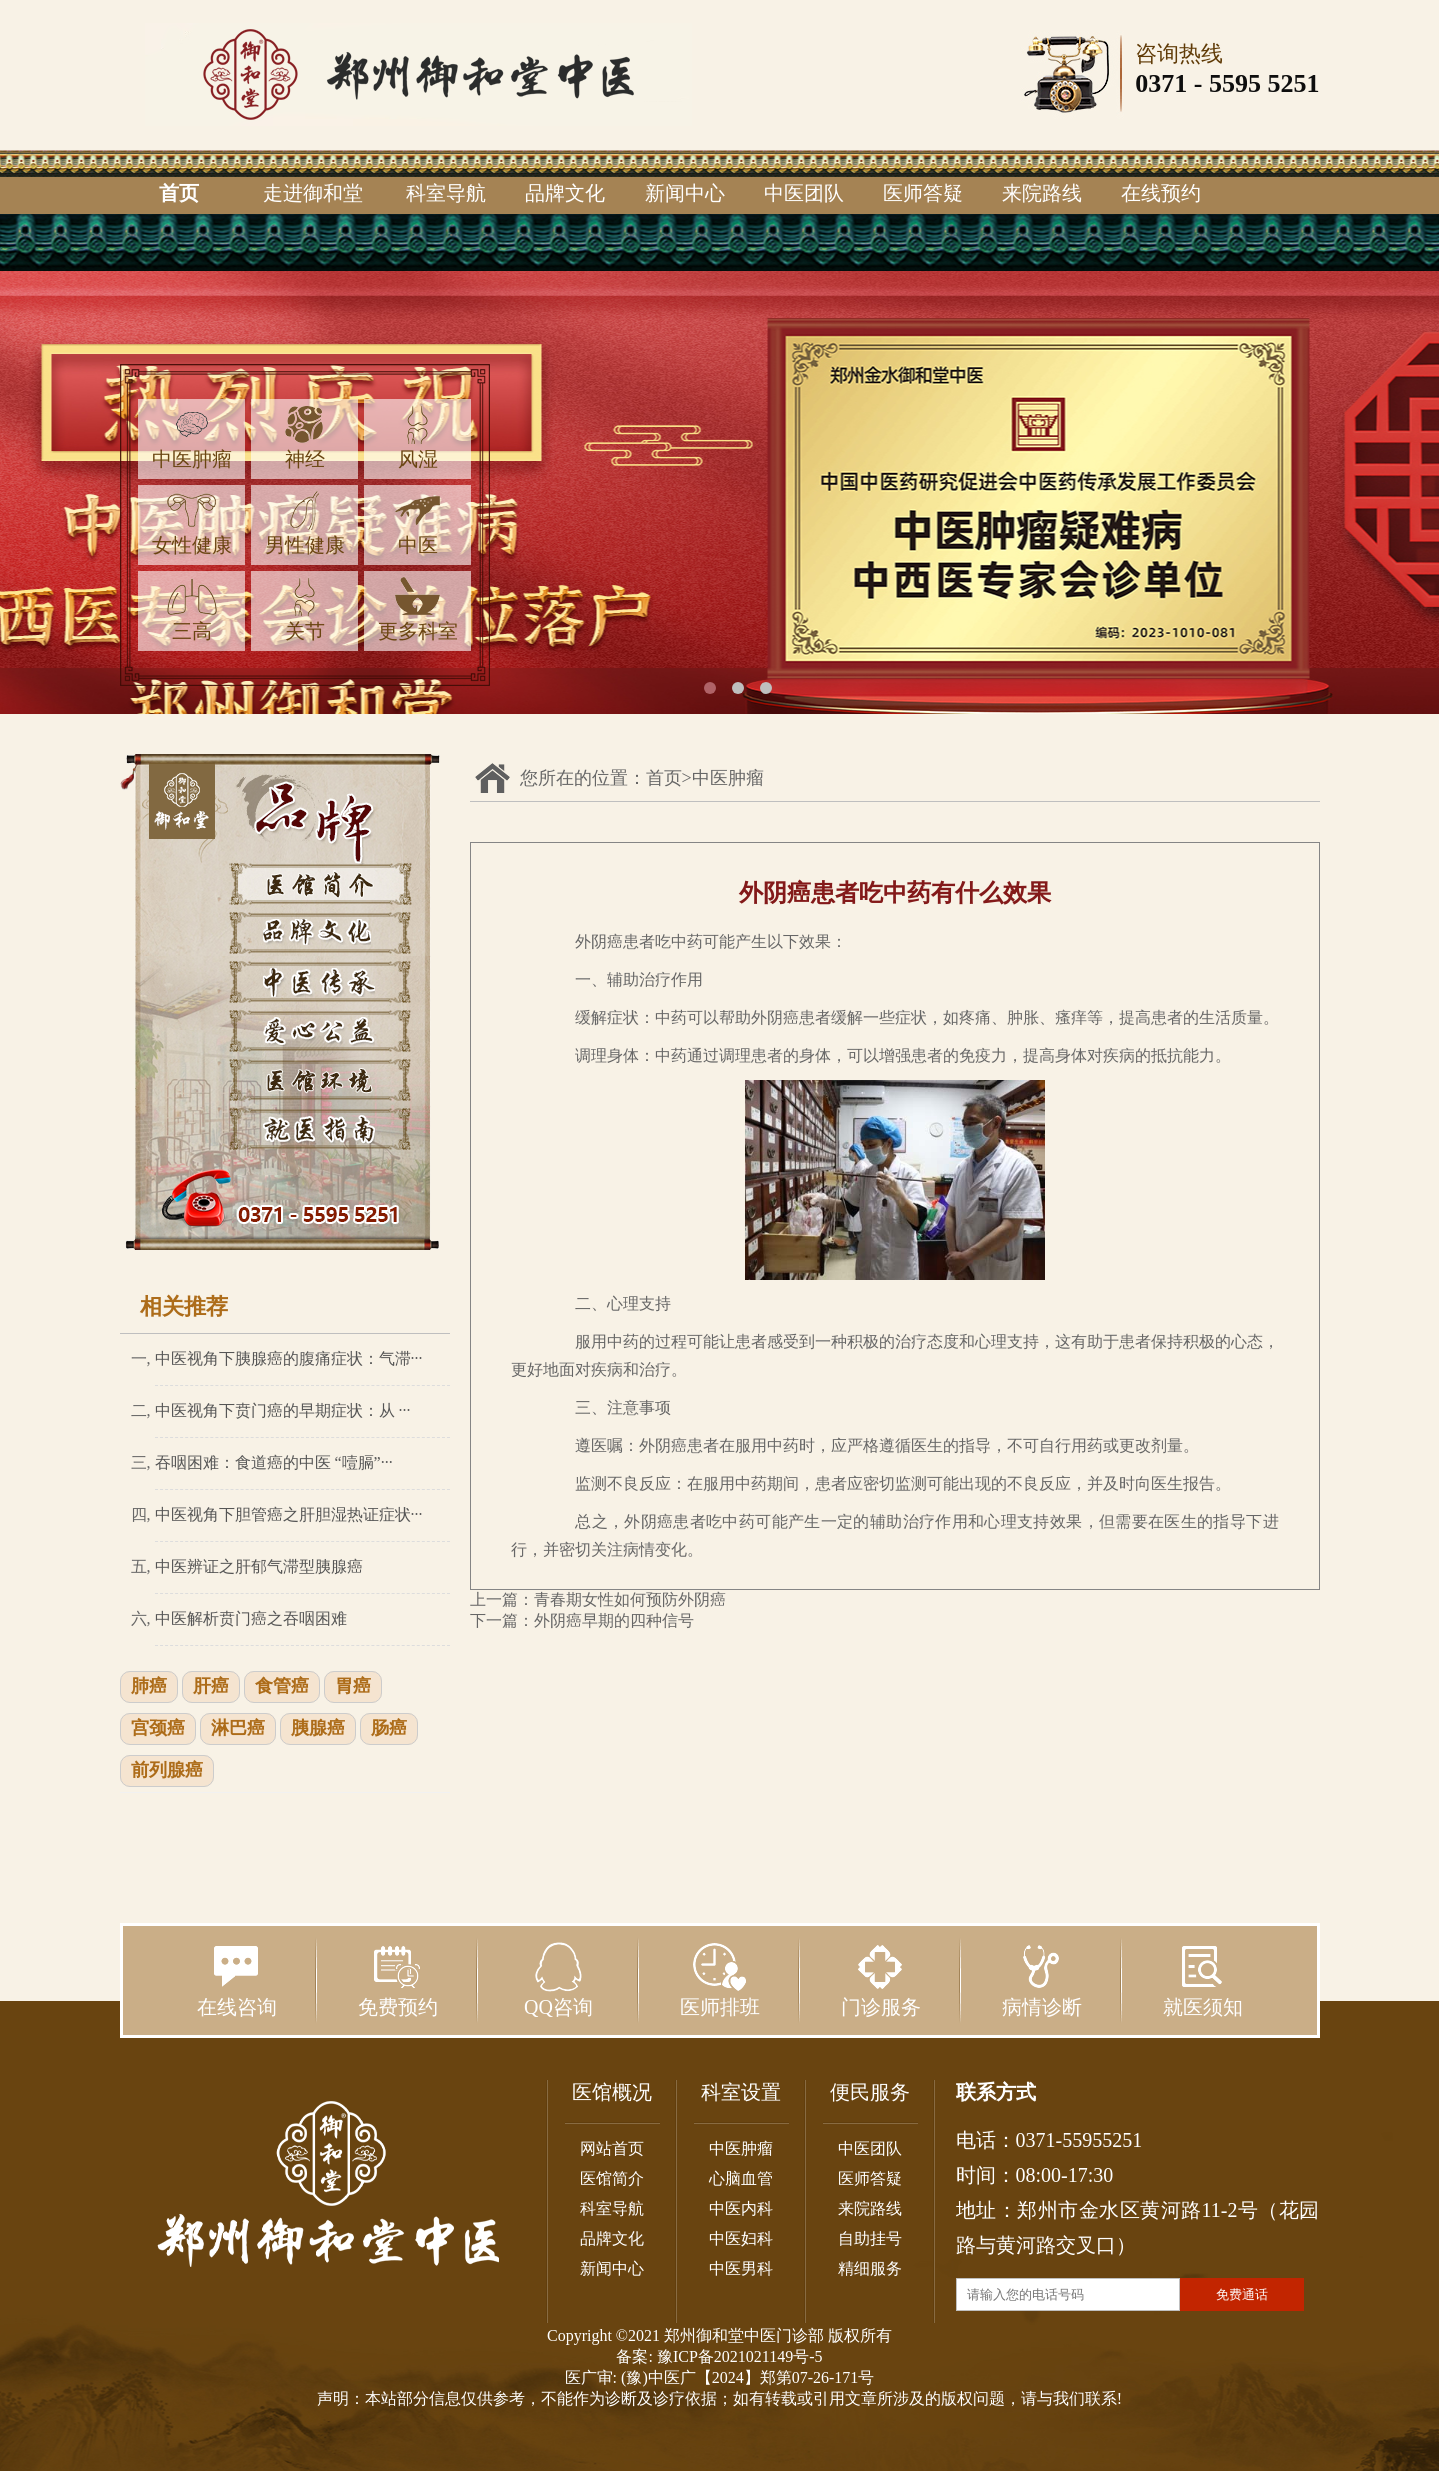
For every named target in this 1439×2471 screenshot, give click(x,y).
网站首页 (612, 2148)
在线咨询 (237, 1980)
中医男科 (741, 2268)
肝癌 (211, 1687)
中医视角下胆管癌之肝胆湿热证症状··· (289, 1514)
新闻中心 (685, 193)
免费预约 (398, 1980)
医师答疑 (923, 193)
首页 (179, 193)
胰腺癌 (318, 1729)
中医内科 (741, 2208)
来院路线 (1042, 193)
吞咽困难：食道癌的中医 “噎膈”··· (274, 1462)
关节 (305, 609)
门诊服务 (881, 1980)
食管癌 (282, 1687)
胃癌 (353, 1687)
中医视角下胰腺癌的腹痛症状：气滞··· (289, 1358)
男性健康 (305, 523)
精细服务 (870, 2268)
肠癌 (389, 1729)
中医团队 (804, 193)
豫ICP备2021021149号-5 (740, 2356)
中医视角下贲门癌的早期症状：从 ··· (283, 1410)
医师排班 (720, 1980)
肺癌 (149, 1687)
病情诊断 (1042, 1980)
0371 (1161, 83)
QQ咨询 (558, 1980)
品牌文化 (565, 193)
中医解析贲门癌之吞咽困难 (251, 1618)
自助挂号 (870, 2238)
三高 (192, 609)
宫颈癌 (158, 1729)
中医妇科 (741, 2238)
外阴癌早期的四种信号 (614, 1620)
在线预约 (1161, 193)
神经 (305, 437)
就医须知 (1203, 1980)
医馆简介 (612, 2178)
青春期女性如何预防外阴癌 (630, 1599)
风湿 (418, 437)
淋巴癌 (238, 1729)
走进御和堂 (313, 193)
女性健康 (192, 523)
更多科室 (418, 609)
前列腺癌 (167, 1771)
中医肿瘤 (192, 437)
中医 (418, 523)
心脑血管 (741, 2178)
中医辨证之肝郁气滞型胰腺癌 (259, 1566)
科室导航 (446, 193)
